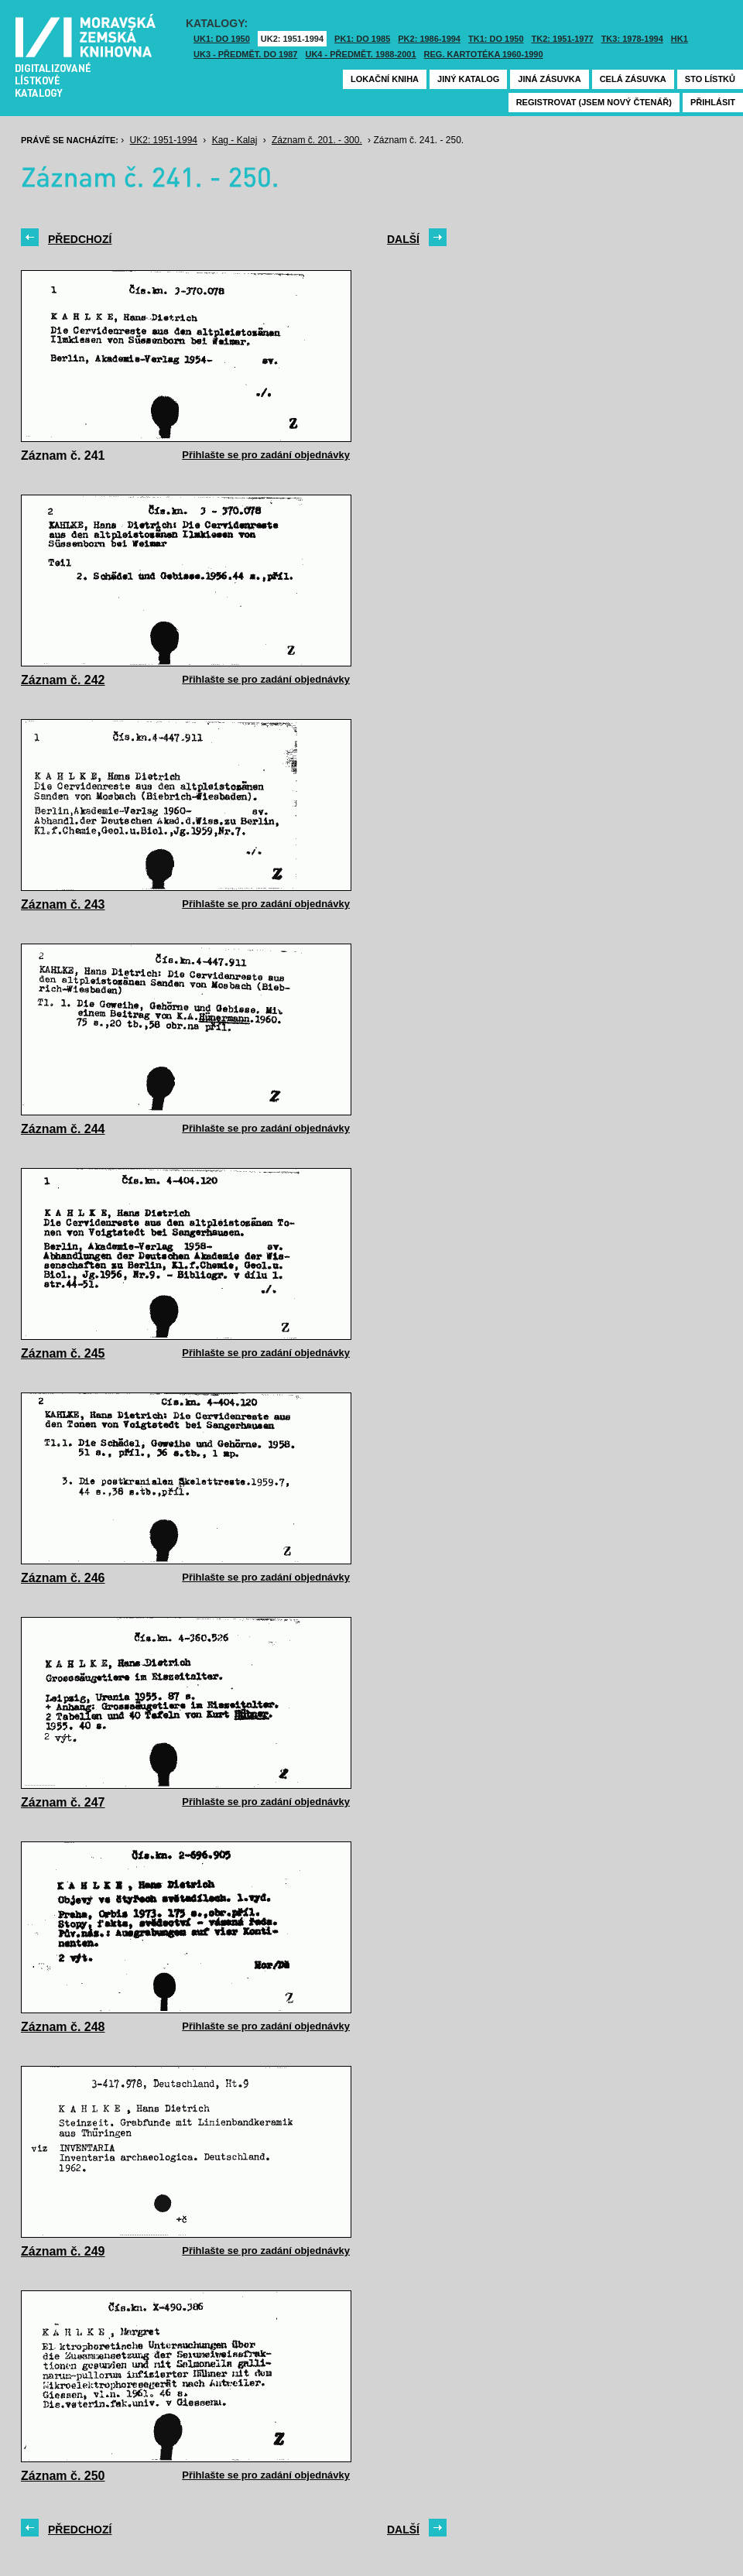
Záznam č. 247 (63, 1802)
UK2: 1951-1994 (292, 38)
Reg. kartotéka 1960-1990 (483, 54)
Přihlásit (712, 102)
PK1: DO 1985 (362, 38)
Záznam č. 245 (63, 1353)
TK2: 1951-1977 (563, 38)
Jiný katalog (468, 79)
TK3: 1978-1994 (632, 38)
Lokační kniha (385, 79)
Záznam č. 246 (63, 1577)
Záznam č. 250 (63, 2475)
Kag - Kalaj (235, 140)
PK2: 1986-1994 (429, 38)
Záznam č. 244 (63, 1129)
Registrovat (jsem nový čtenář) (594, 102)
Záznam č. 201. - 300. (317, 140)
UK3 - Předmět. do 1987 (245, 54)
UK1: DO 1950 (221, 38)
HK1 (679, 38)
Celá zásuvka (633, 79)
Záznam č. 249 (63, 2251)
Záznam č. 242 (63, 680)
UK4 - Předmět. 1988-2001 (360, 54)
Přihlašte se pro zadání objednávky (266, 455)
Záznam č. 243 (63, 904)
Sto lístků (710, 79)
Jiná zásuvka (549, 79)
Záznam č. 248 (63, 2026)
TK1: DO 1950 (496, 38)
